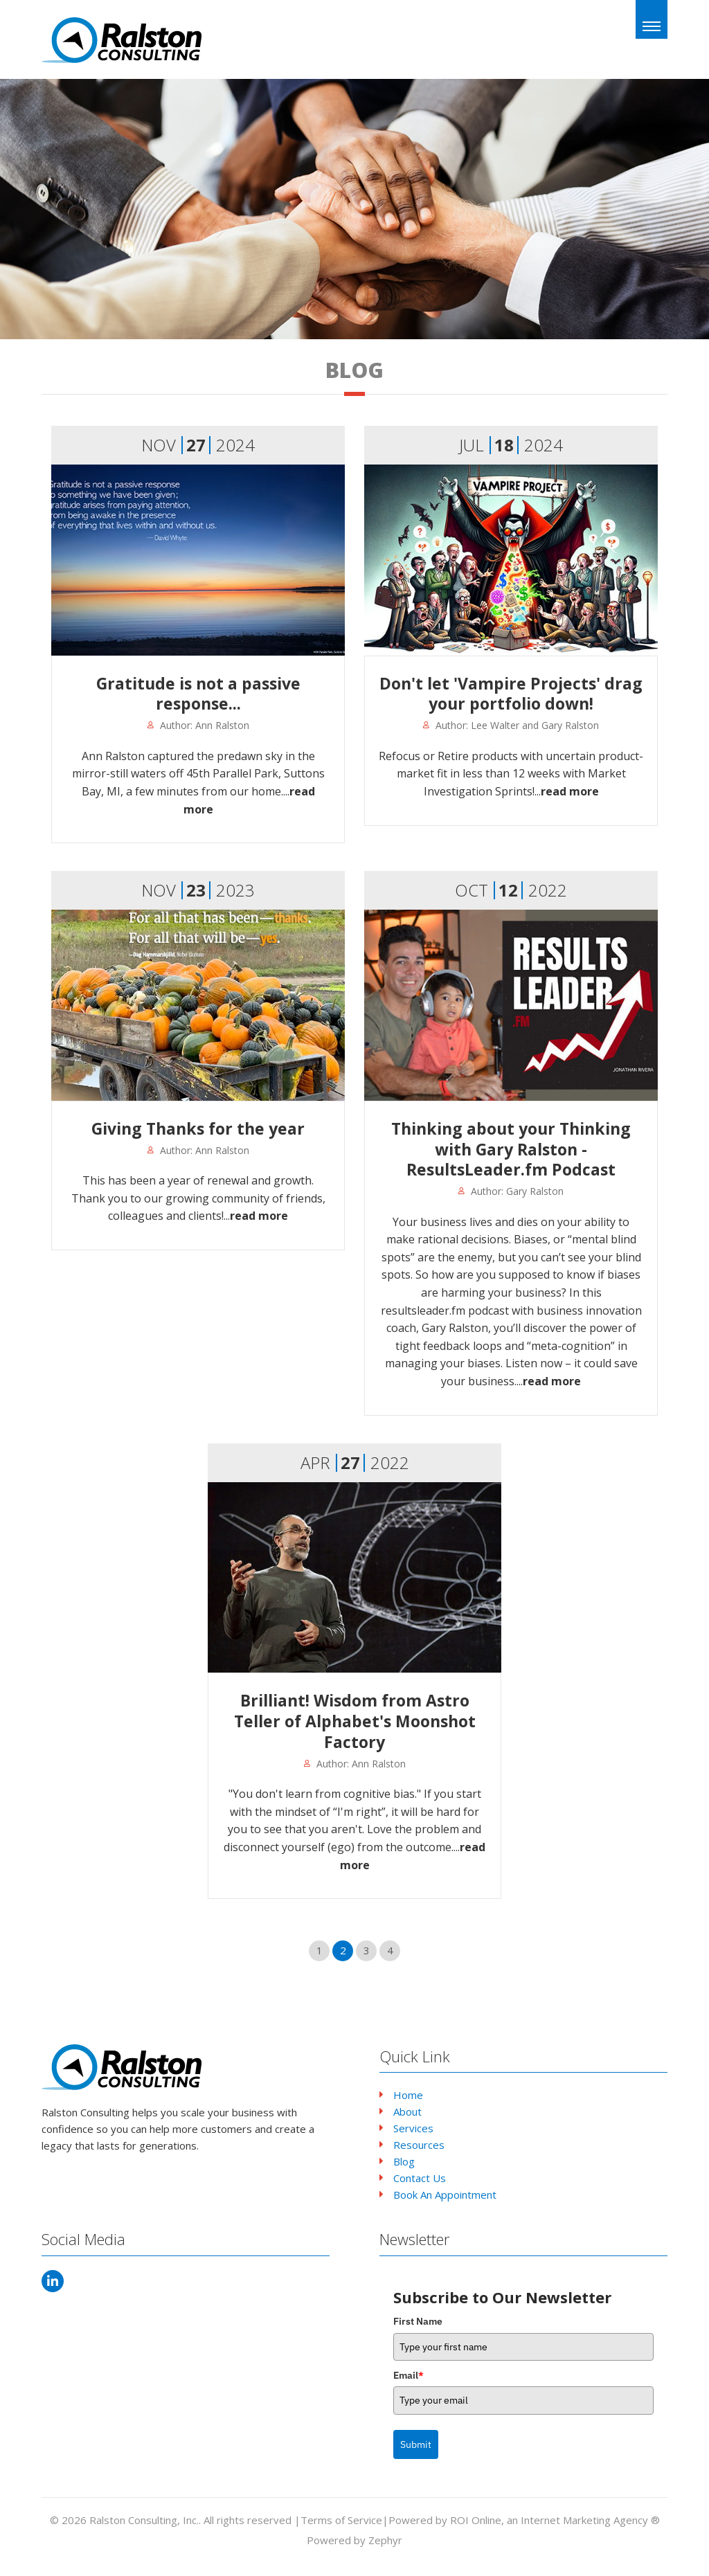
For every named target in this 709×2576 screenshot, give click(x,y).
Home (408, 2095)
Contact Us (419, 2178)
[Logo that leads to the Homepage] (123, 2067)
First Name (417, 2321)
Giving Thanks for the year (198, 1128)
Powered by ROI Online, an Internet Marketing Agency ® (524, 2520)
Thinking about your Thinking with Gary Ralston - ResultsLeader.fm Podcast (511, 1149)
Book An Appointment (444, 2194)
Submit (415, 2444)
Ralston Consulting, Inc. (144, 2520)
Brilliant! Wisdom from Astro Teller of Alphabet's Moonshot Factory (355, 1721)
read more (570, 791)
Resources (419, 2145)
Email (408, 2375)
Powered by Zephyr (354, 2540)
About (407, 2111)
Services (413, 2128)
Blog (404, 2161)
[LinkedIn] (53, 2281)
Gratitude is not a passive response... (198, 693)
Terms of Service (341, 2520)
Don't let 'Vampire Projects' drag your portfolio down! (511, 693)
